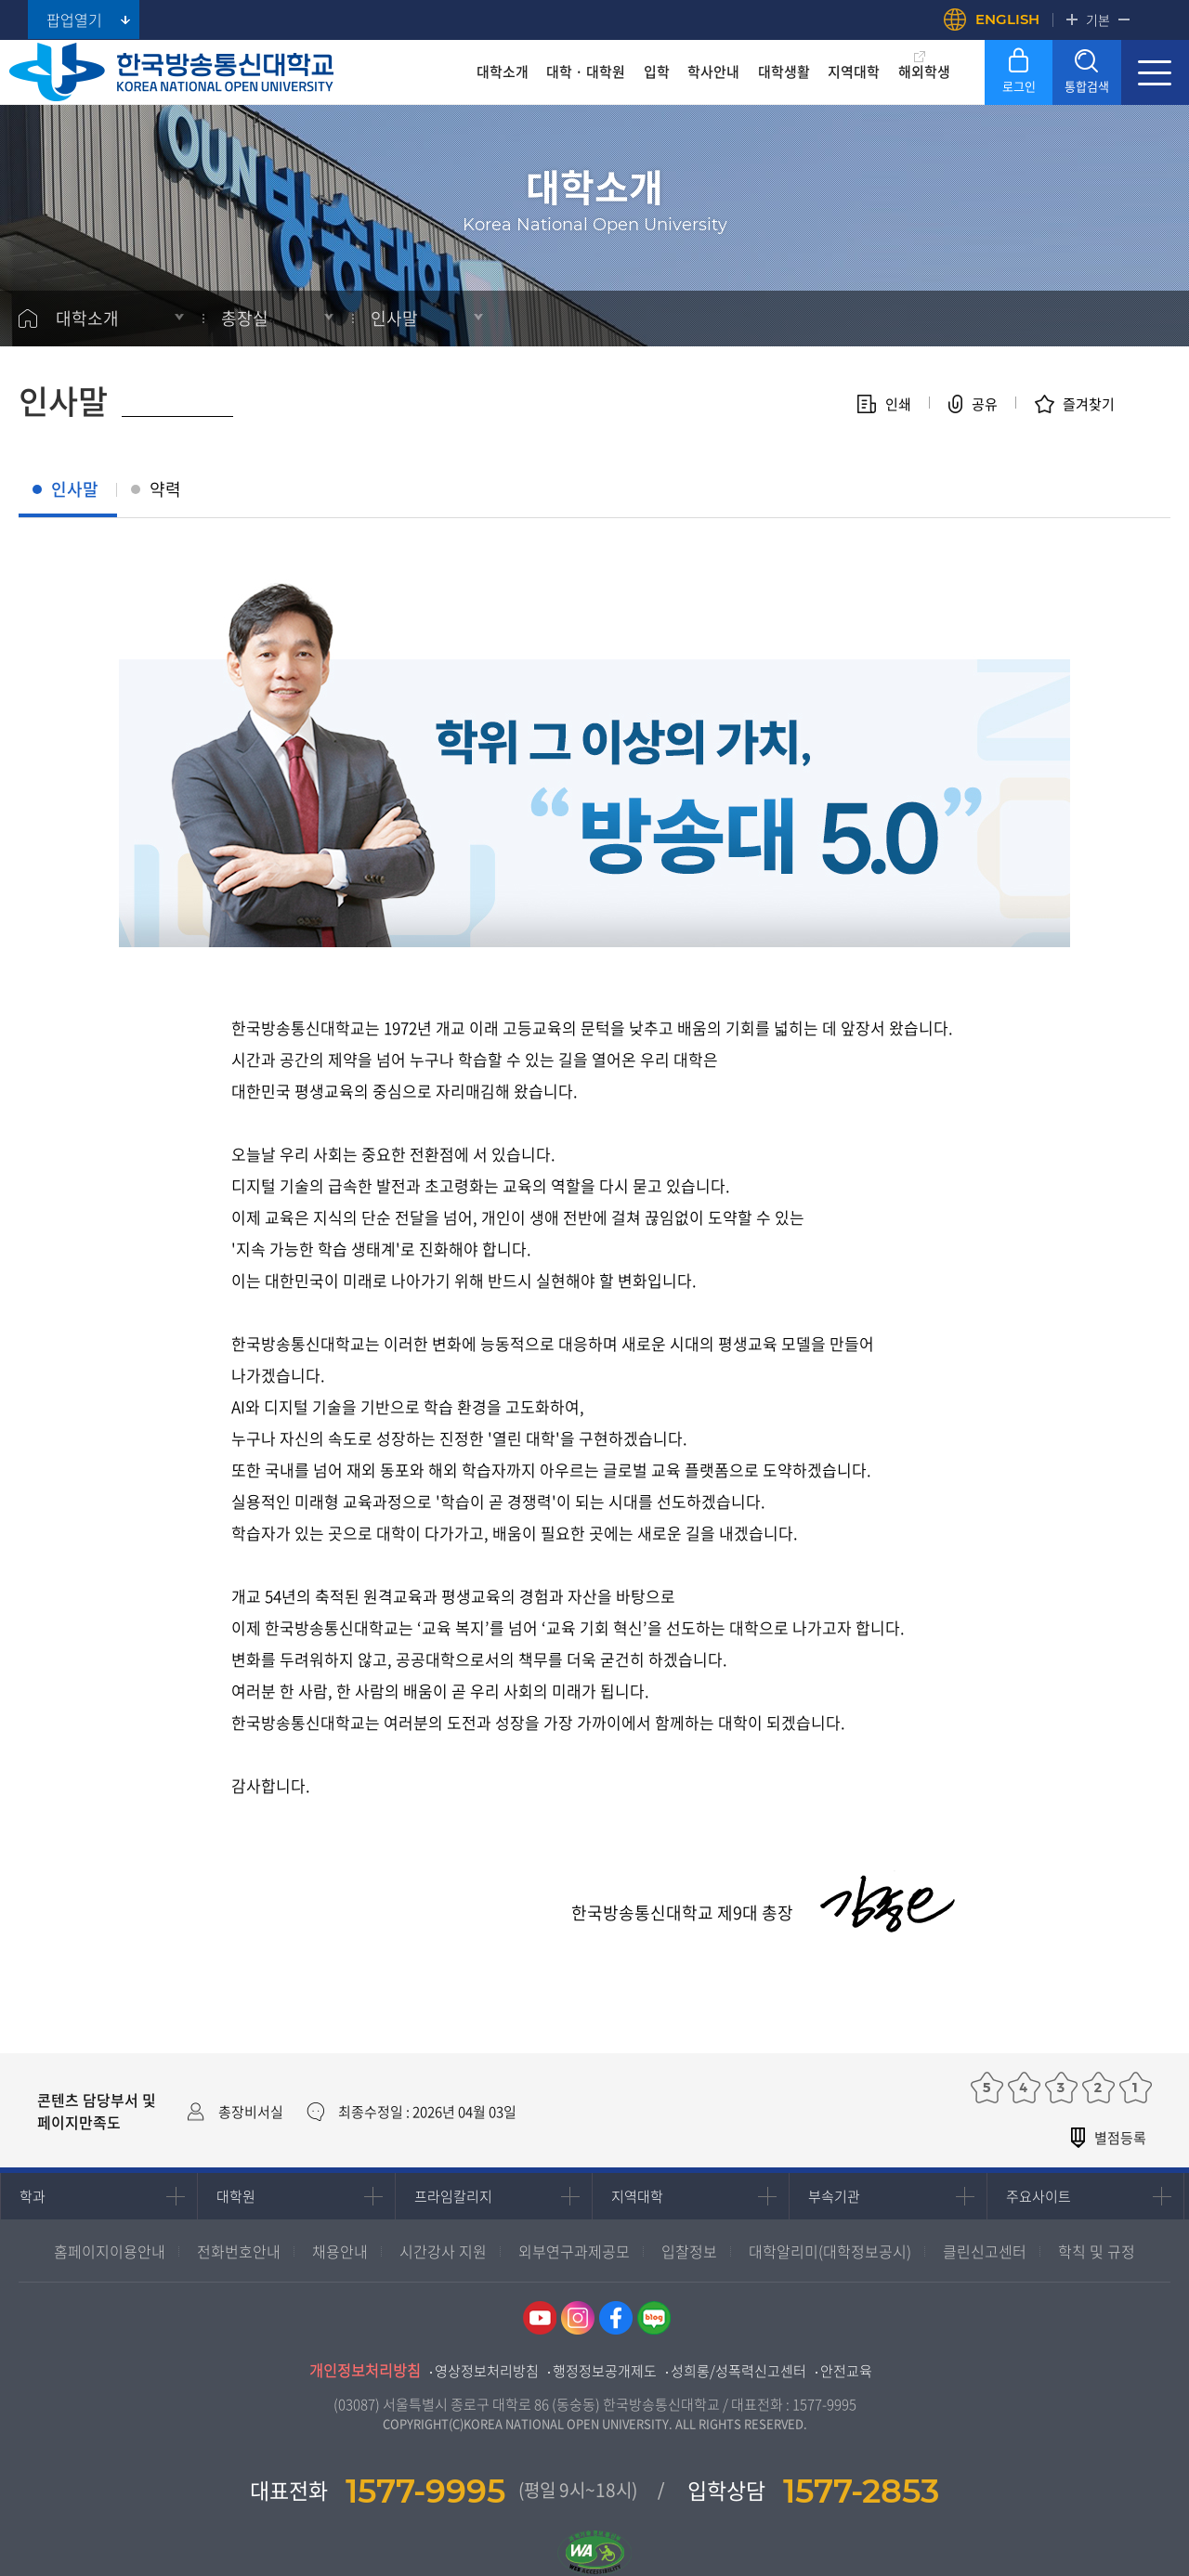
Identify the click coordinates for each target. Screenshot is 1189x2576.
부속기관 (834, 2196)
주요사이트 (1038, 2196)
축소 (1124, 19)
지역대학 (637, 2196)
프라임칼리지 (453, 2196)
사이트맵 (1155, 72)
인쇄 (898, 404)
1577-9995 (824, 2404)
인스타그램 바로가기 (577, 2318)
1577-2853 (861, 2491)
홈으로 (28, 318)
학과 (33, 2196)
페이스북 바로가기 (616, 2318)
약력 (165, 488)
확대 (1072, 19)
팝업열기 (74, 19)
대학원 (235, 2196)
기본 (1098, 19)
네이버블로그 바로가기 (654, 2318)
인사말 (394, 318)
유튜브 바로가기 (539, 2318)
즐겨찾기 (1089, 404)
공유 (985, 404)
